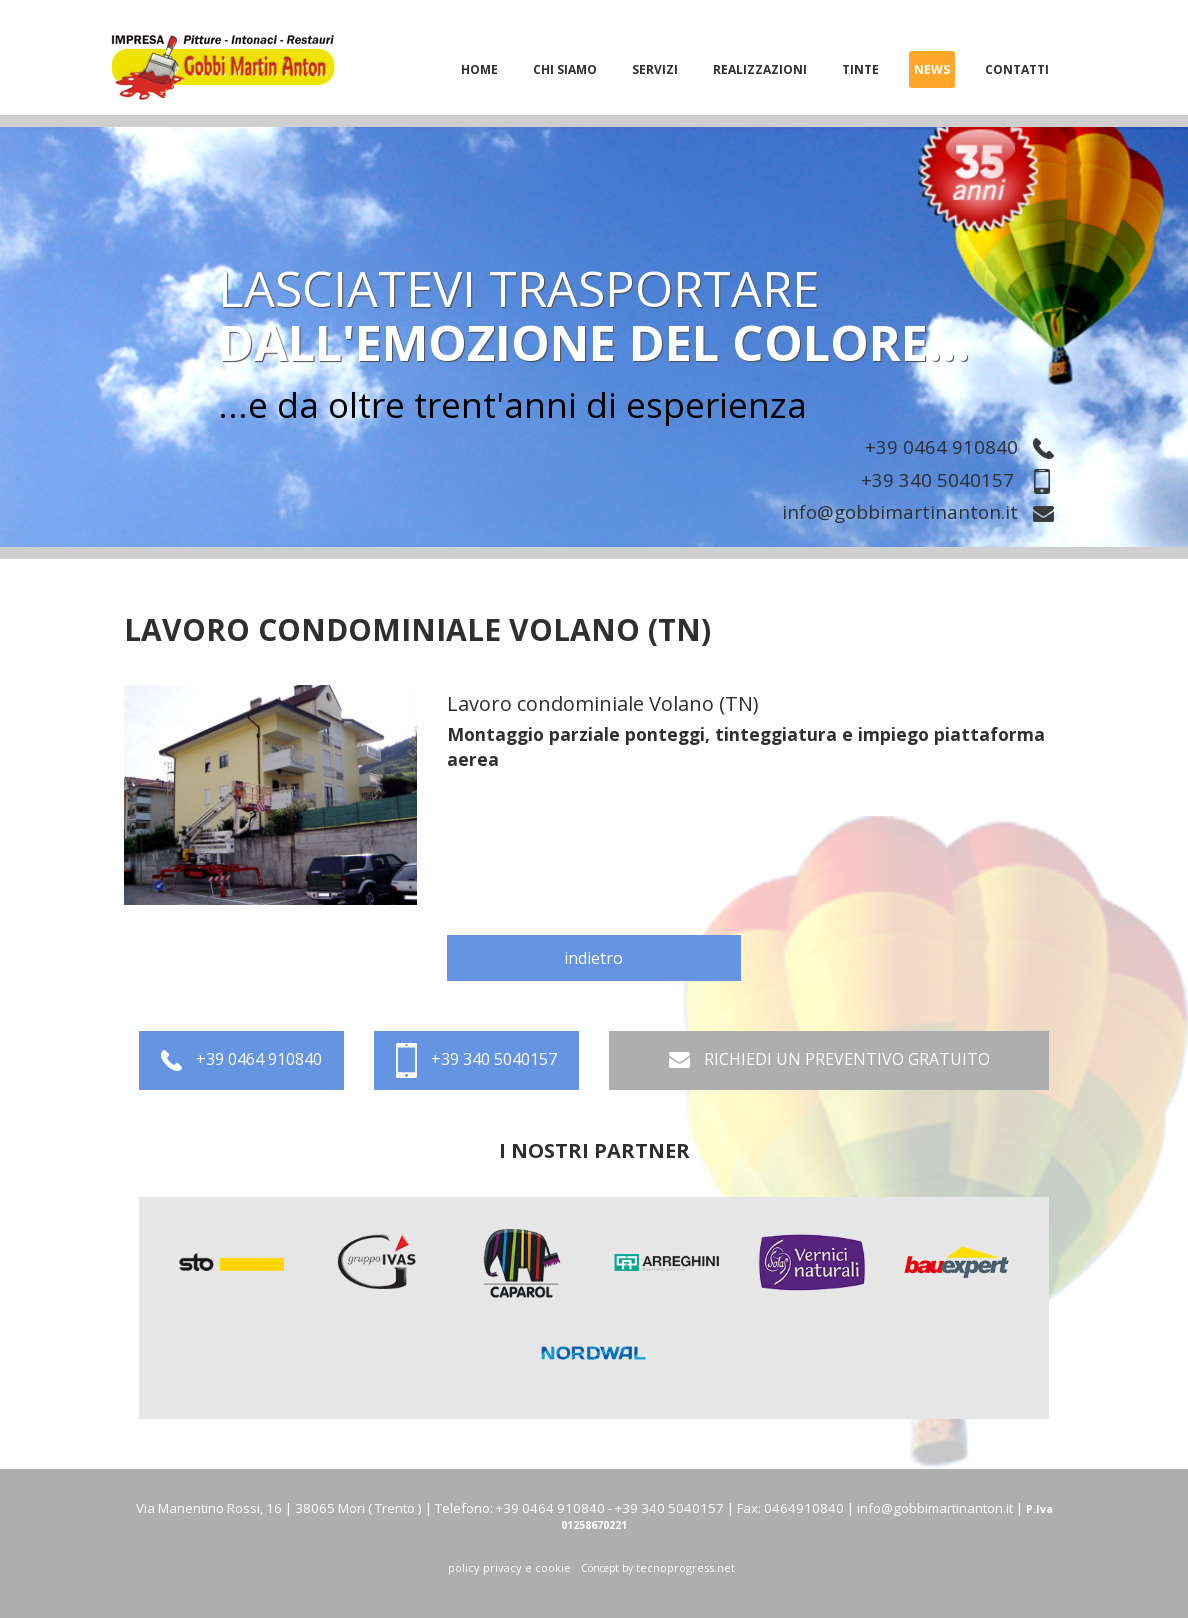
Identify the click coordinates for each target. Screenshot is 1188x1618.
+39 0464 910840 (964, 446)
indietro (593, 958)
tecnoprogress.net (685, 1567)
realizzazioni (760, 69)
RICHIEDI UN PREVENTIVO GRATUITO (829, 1060)
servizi (655, 69)
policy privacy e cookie (509, 1567)
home (479, 69)
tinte (860, 69)
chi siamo (565, 69)
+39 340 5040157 (962, 479)
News (932, 69)
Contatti (1017, 69)
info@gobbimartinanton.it (923, 513)
